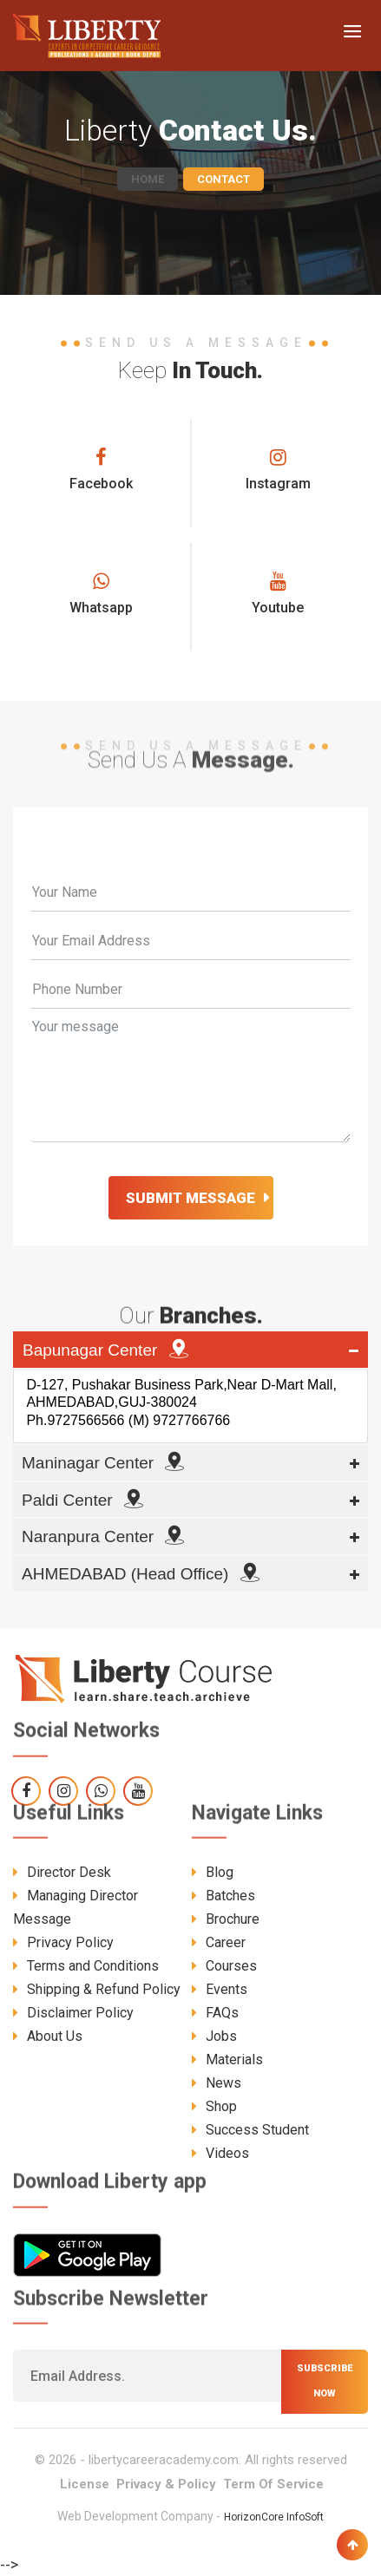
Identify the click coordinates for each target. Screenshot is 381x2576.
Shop (214, 2106)
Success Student (250, 2130)
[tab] (190, 1350)
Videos (220, 2153)
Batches (223, 1895)
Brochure (225, 1919)
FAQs (215, 2012)
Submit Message (190, 1197)
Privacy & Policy (166, 2484)
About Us (47, 2036)
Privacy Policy (63, 1942)
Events (219, 1989)
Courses (224, 1966)
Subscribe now (324, 2381)
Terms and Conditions (86, 1966)
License (84, 2484)
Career (219, 1942)
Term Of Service (273, 2484)
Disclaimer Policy (73, 2012)
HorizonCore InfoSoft (274, 2517)
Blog (212, 1872)
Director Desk (62, 1872)
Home (147, 179)
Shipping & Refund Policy (97, 1989)
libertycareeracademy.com (164, 2460)
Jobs (214, 2036)
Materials (227, 2059)
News (216, 2083)
